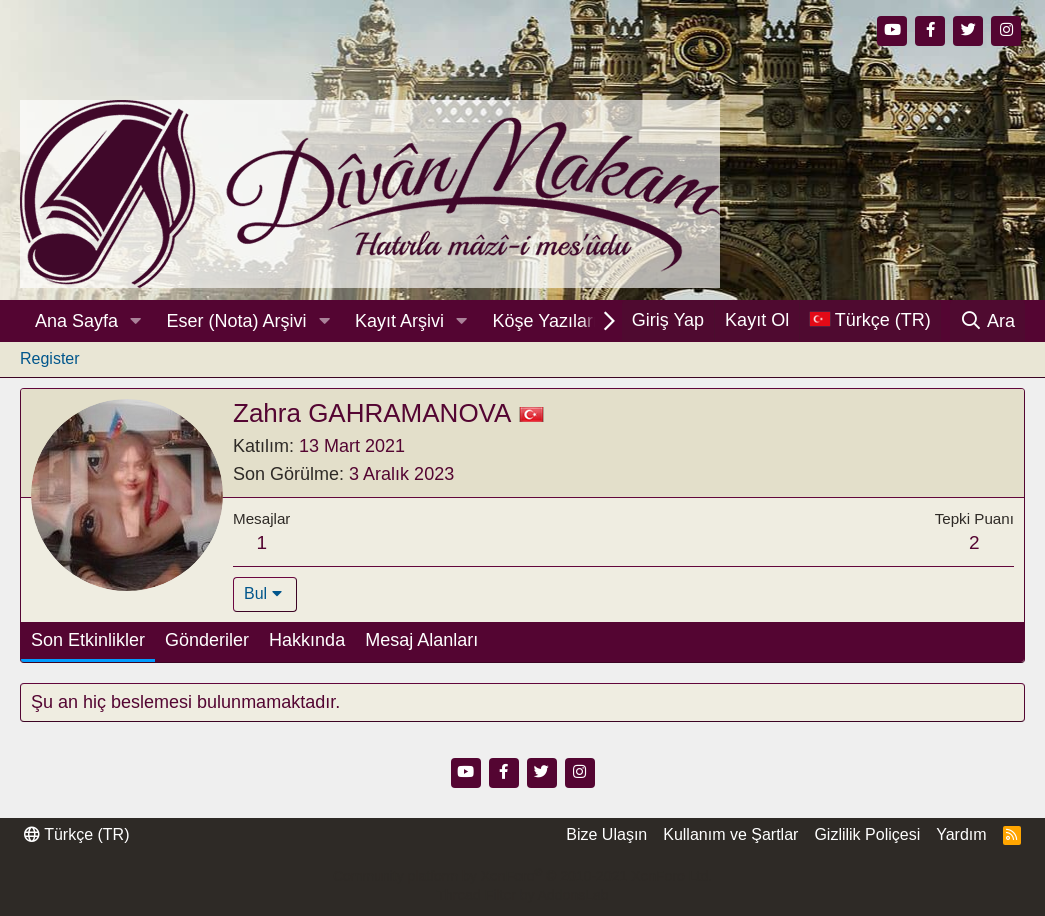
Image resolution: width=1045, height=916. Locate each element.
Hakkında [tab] (307, 640)
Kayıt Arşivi (399, 321)
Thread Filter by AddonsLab (523, 895)
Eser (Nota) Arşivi (237, 321)
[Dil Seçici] (870, 320)
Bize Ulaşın (606, 834)
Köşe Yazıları (545, 321)
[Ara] (987, 321)
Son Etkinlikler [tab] (88, 640)
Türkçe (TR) (76, 834)
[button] (136, 321)
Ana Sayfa (76, 321)
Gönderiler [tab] (207, 640)
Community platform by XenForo (522, 876)
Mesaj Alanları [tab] (421, 640)
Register (50, 358)
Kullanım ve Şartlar (730, 834)
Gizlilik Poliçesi (867, 834)
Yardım (961, 834)
